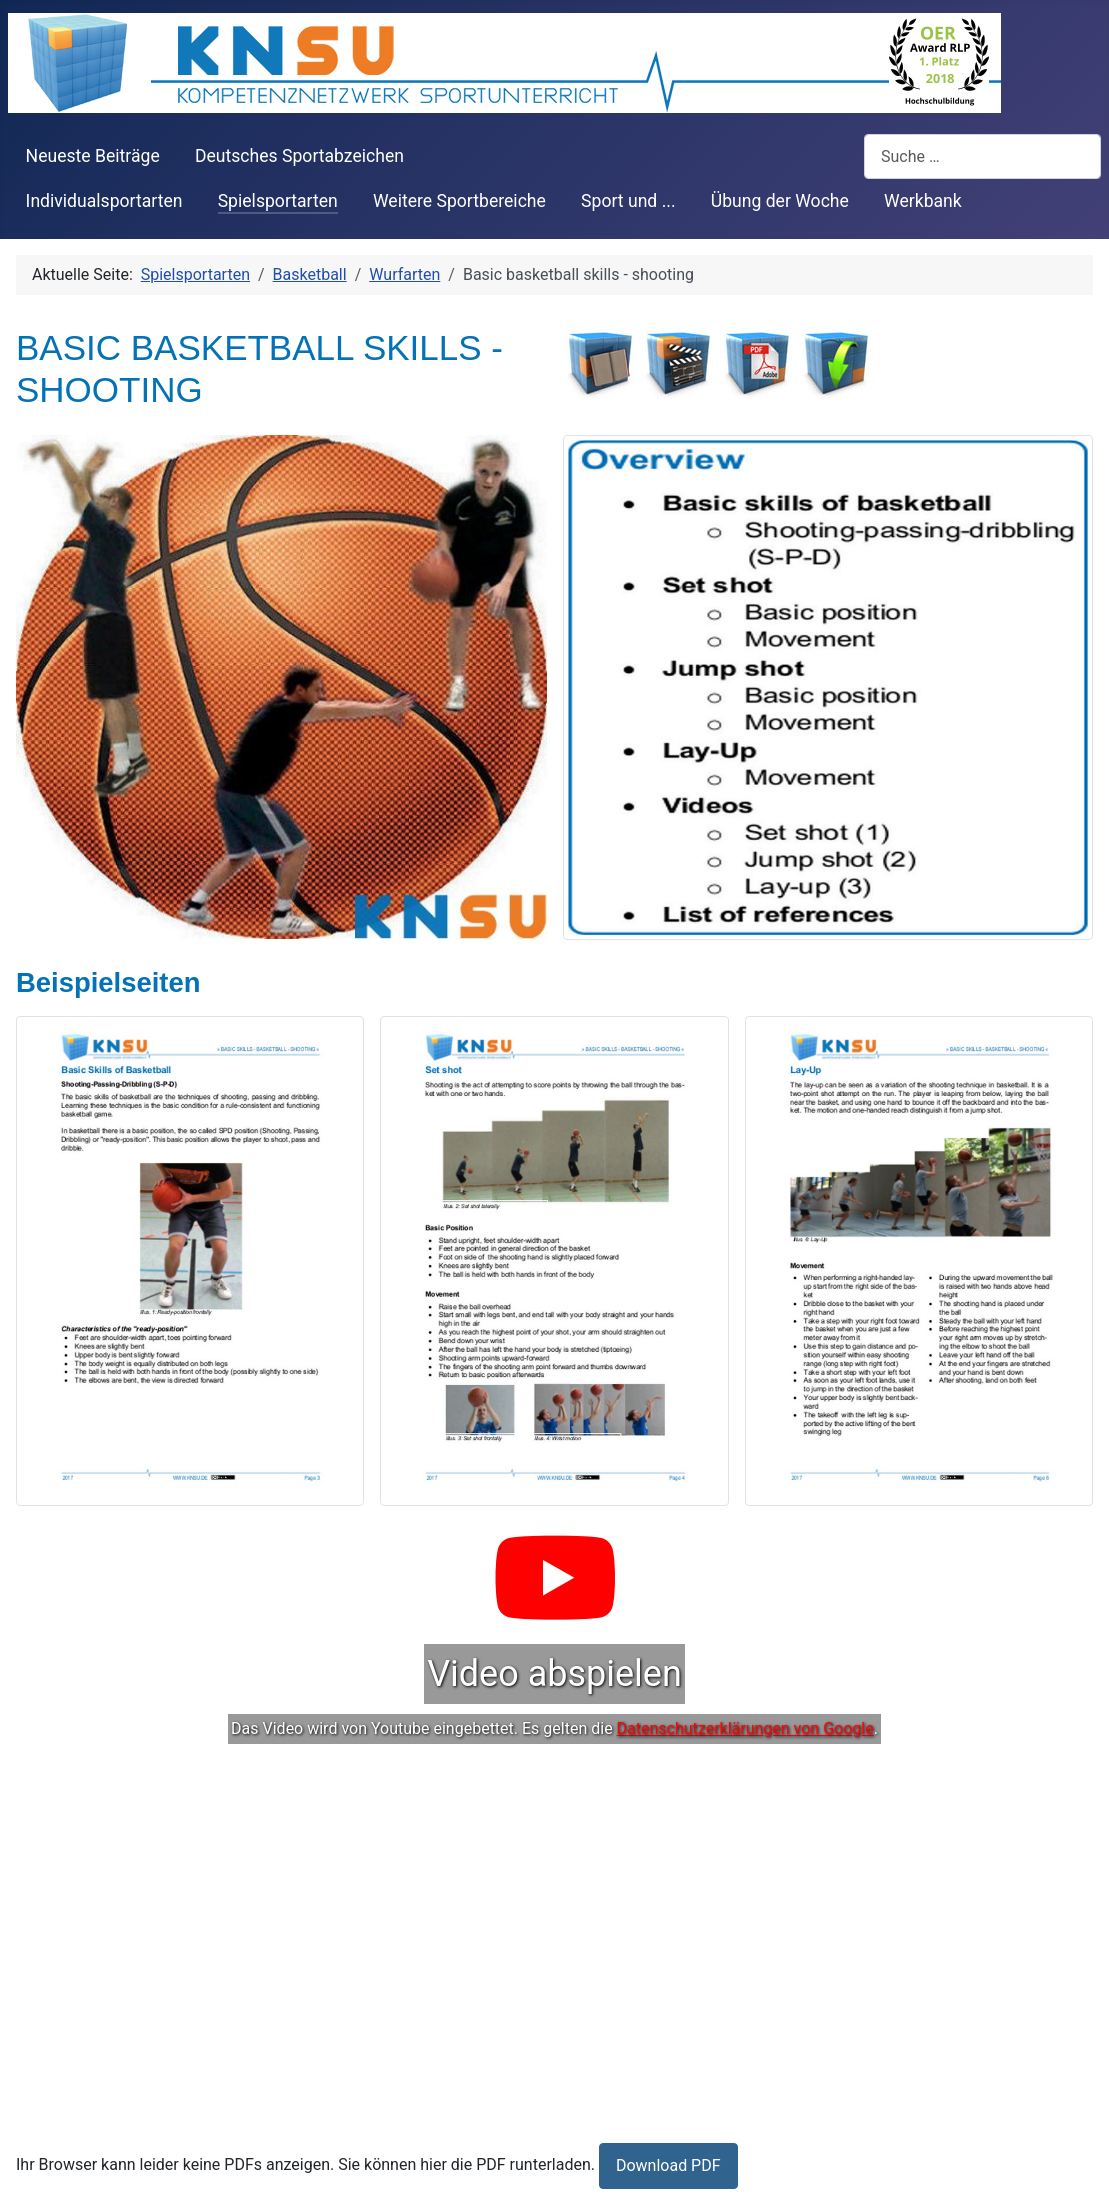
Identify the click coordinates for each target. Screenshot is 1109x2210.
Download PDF (668, 2165)
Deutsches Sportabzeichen (299, 156)
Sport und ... (628, 201)
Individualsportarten (104, 201)
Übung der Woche (780, 201)
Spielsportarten (278, 201)
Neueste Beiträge (93, 156)
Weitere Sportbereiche (459, 201)
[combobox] (982, 156)
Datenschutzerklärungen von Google (745, 1728)
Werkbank (923, 201)
